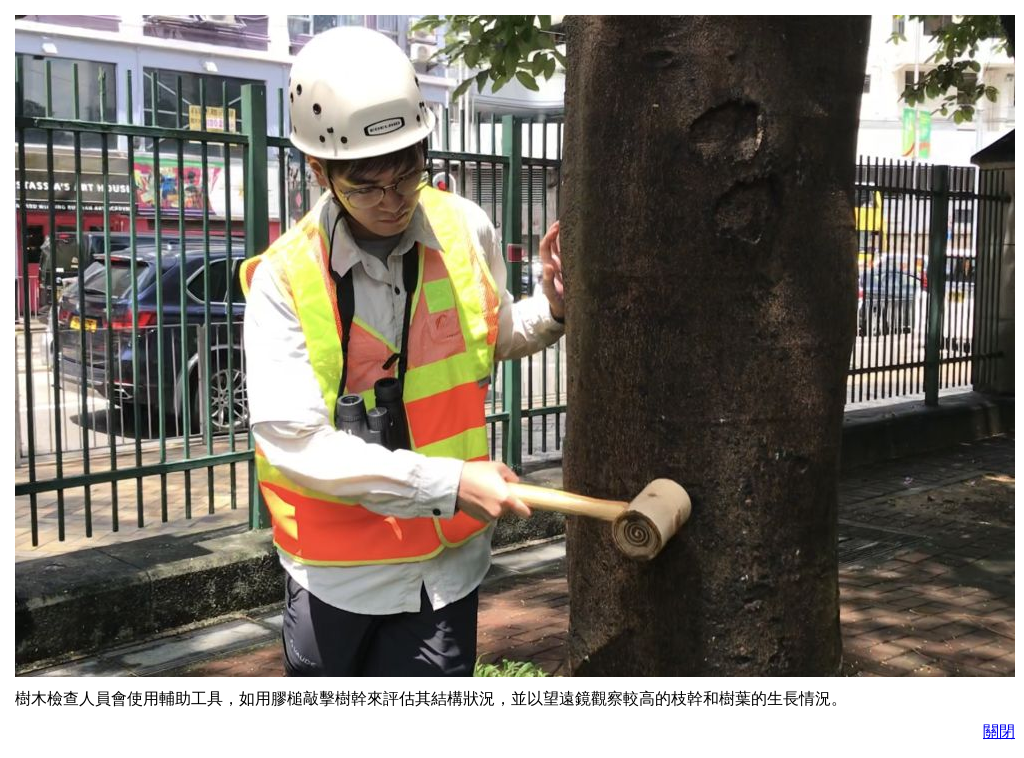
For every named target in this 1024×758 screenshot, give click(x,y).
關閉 (999, 731)
